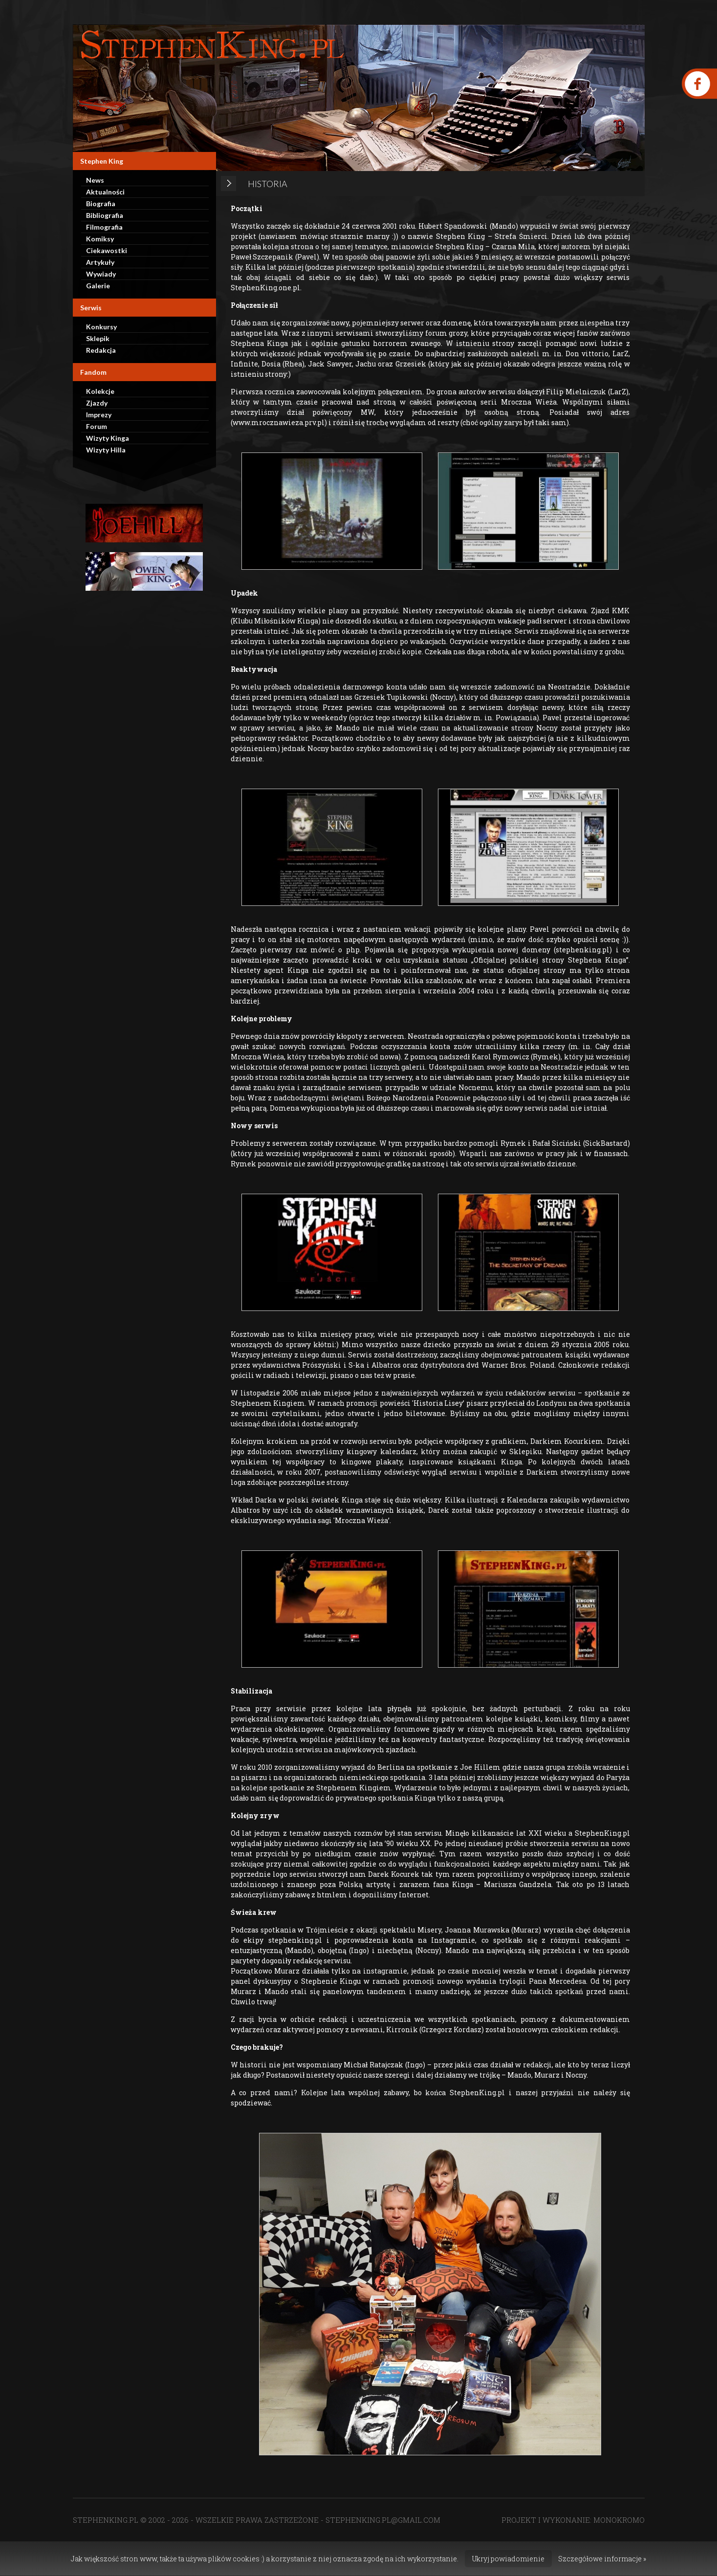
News (95, 180)
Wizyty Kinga (107, 438)
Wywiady (101, 274)
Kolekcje (100, 391)
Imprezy (98, 414)
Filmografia (104, 227)
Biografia (100, 203)
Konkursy (101, 326)
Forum (96, 426)
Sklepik (97, 338)
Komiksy (100, 239)
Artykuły (100, 262)
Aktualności (105, 192)
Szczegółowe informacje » (602, 2558)
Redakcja (101, 350)
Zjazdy (97, 403)
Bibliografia (104, 215)
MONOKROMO (619, 2520)
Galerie (98, 285)
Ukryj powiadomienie (508, 2558)
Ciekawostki (106, 250)
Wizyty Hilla (106, 450)
